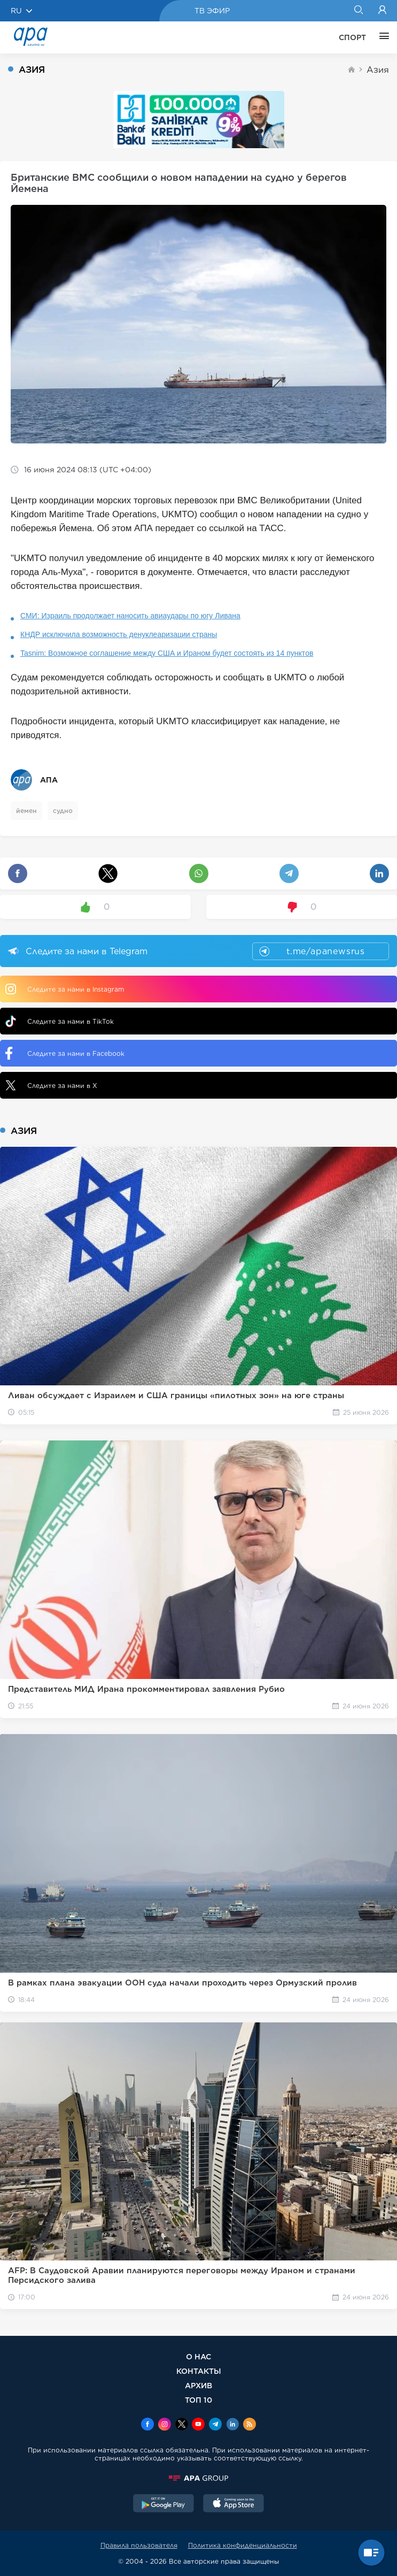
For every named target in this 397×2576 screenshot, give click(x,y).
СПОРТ (352, 37)
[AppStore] (233, 2504)
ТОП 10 (198, 2399)
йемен (26, 811)
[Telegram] (215, 2425)
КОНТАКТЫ (198, 2370)
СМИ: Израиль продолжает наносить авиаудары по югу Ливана (130, 615)
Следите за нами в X (51, 1085)
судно (63, 811)
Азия (378, 70)
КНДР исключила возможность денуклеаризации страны (118, 634)
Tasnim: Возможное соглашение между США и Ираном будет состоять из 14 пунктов (166, 653)
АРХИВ (198, 2385)
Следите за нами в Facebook (64, 1053)
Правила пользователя (138, 2545)
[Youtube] (198, 2425)
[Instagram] (164, 2425)
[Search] (358, 10)
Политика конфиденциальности (242, 2545)
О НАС (198, 2356)
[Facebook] (147, 2425)
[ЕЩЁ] (381, 37)
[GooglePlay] (163, 2504)
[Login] (382, 10)
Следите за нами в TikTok (59, 1021)
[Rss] (249, 2425)
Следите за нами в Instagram (64, 989)
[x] (181, 2425)
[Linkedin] (232, 2425)
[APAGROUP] (198, 2478)
